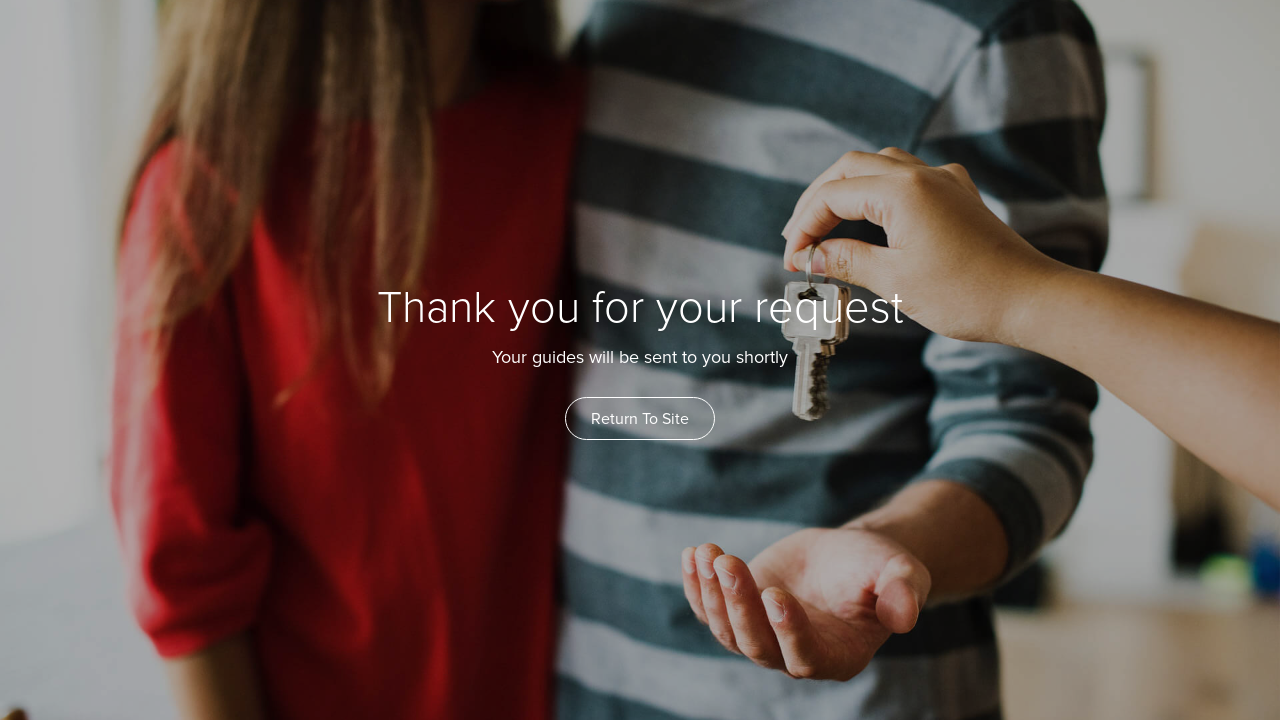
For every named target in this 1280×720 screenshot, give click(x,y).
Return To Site (640, 418)
